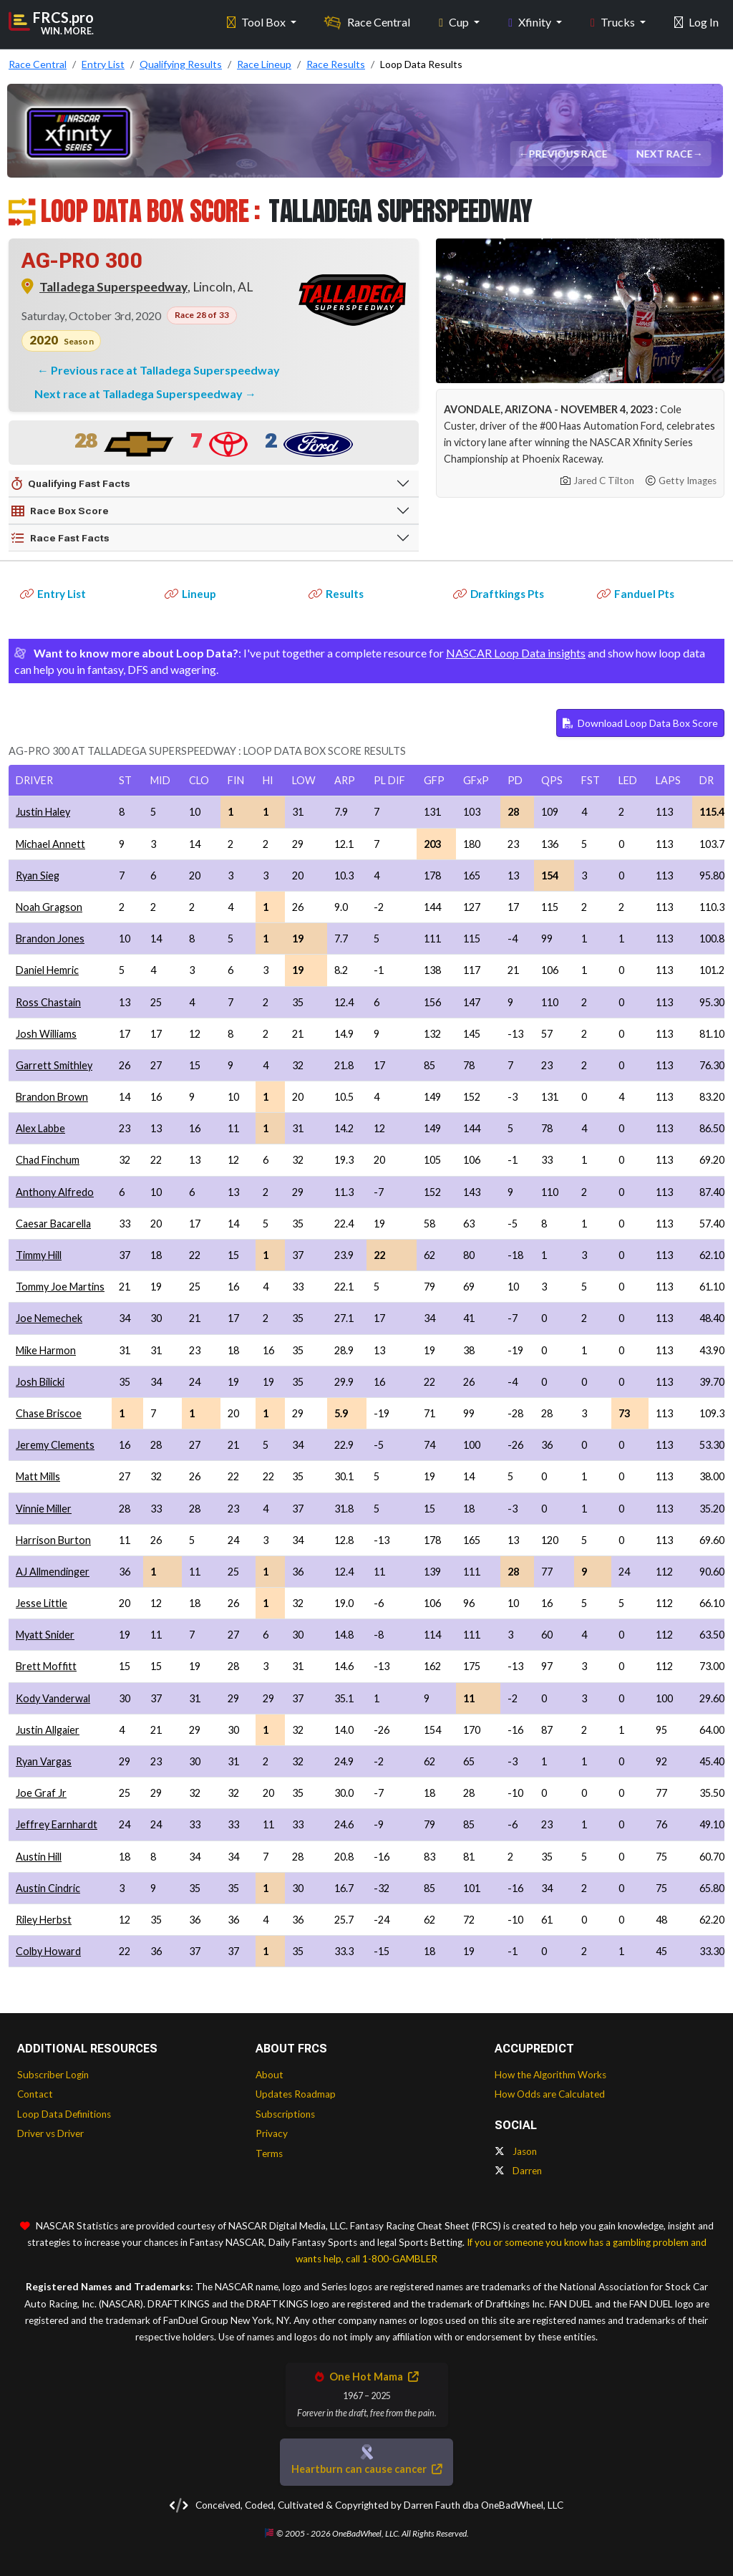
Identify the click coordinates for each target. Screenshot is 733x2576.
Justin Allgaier (47, 1730)
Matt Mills (38, 1476)
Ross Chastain (48, 1002)
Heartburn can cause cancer (366, 2469)
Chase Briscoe (49, 1413)
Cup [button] (455, 22)
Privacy (272, 2133)
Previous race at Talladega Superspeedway (165, 370)
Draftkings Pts (498, 593)
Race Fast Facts (60, 538)
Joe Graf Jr (41, 1793)
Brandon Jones (50, 938)
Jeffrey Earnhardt (56, 1824)
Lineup (190, 593)
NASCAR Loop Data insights (516, 653)
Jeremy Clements (55, 1445)
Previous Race (568, 154)
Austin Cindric (48, 1888)
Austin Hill (39, 1857)
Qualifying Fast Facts (70, 484)
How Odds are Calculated (550, 2094)
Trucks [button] (614, 22)
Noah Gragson (49, 907)
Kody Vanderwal (53, 1698)
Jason (516, 2151)
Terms (269, 2153)
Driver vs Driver (50, 2133)
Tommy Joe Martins (60, 1286)
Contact (35, 2094)
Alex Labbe (40, 1128)
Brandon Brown (52, 1097)
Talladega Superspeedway (113, 286)
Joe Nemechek (49, 1318)
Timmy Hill (39, 1255)
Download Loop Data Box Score (640, 723)
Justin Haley (43, 812)
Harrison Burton (53, 1540)
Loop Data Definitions (64, 2114)
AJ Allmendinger (52, 1572)
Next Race (664, 154)
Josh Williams (46, 1034)
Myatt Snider (45, 1635)
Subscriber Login (53, 2074)
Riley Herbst (44, 1920)
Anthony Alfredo (55, 1192)
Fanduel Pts (635, 593)
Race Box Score (60, 511)
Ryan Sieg (37, 875)
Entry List (53, 593)
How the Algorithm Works (550, 2074)
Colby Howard (48, 1951)
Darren (518, 2170)
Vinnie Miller (44, 1508)
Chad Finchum (47, 1160)
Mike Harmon (46, 1350)
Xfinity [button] (530, 22)
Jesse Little (41, 1603)
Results (336, 593)
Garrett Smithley (54, 1065)
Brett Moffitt (46, 1666)
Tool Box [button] (257, 22)
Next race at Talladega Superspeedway (139, 393)
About (269, 2074)
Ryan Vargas (44, 1761)
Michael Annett (50, 844)
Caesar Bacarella (53, 1223)
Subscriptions (285, 2114)
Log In (696, 22)
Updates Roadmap (296, 2094)
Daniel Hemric (47, 970)
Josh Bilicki (40, 1382)
